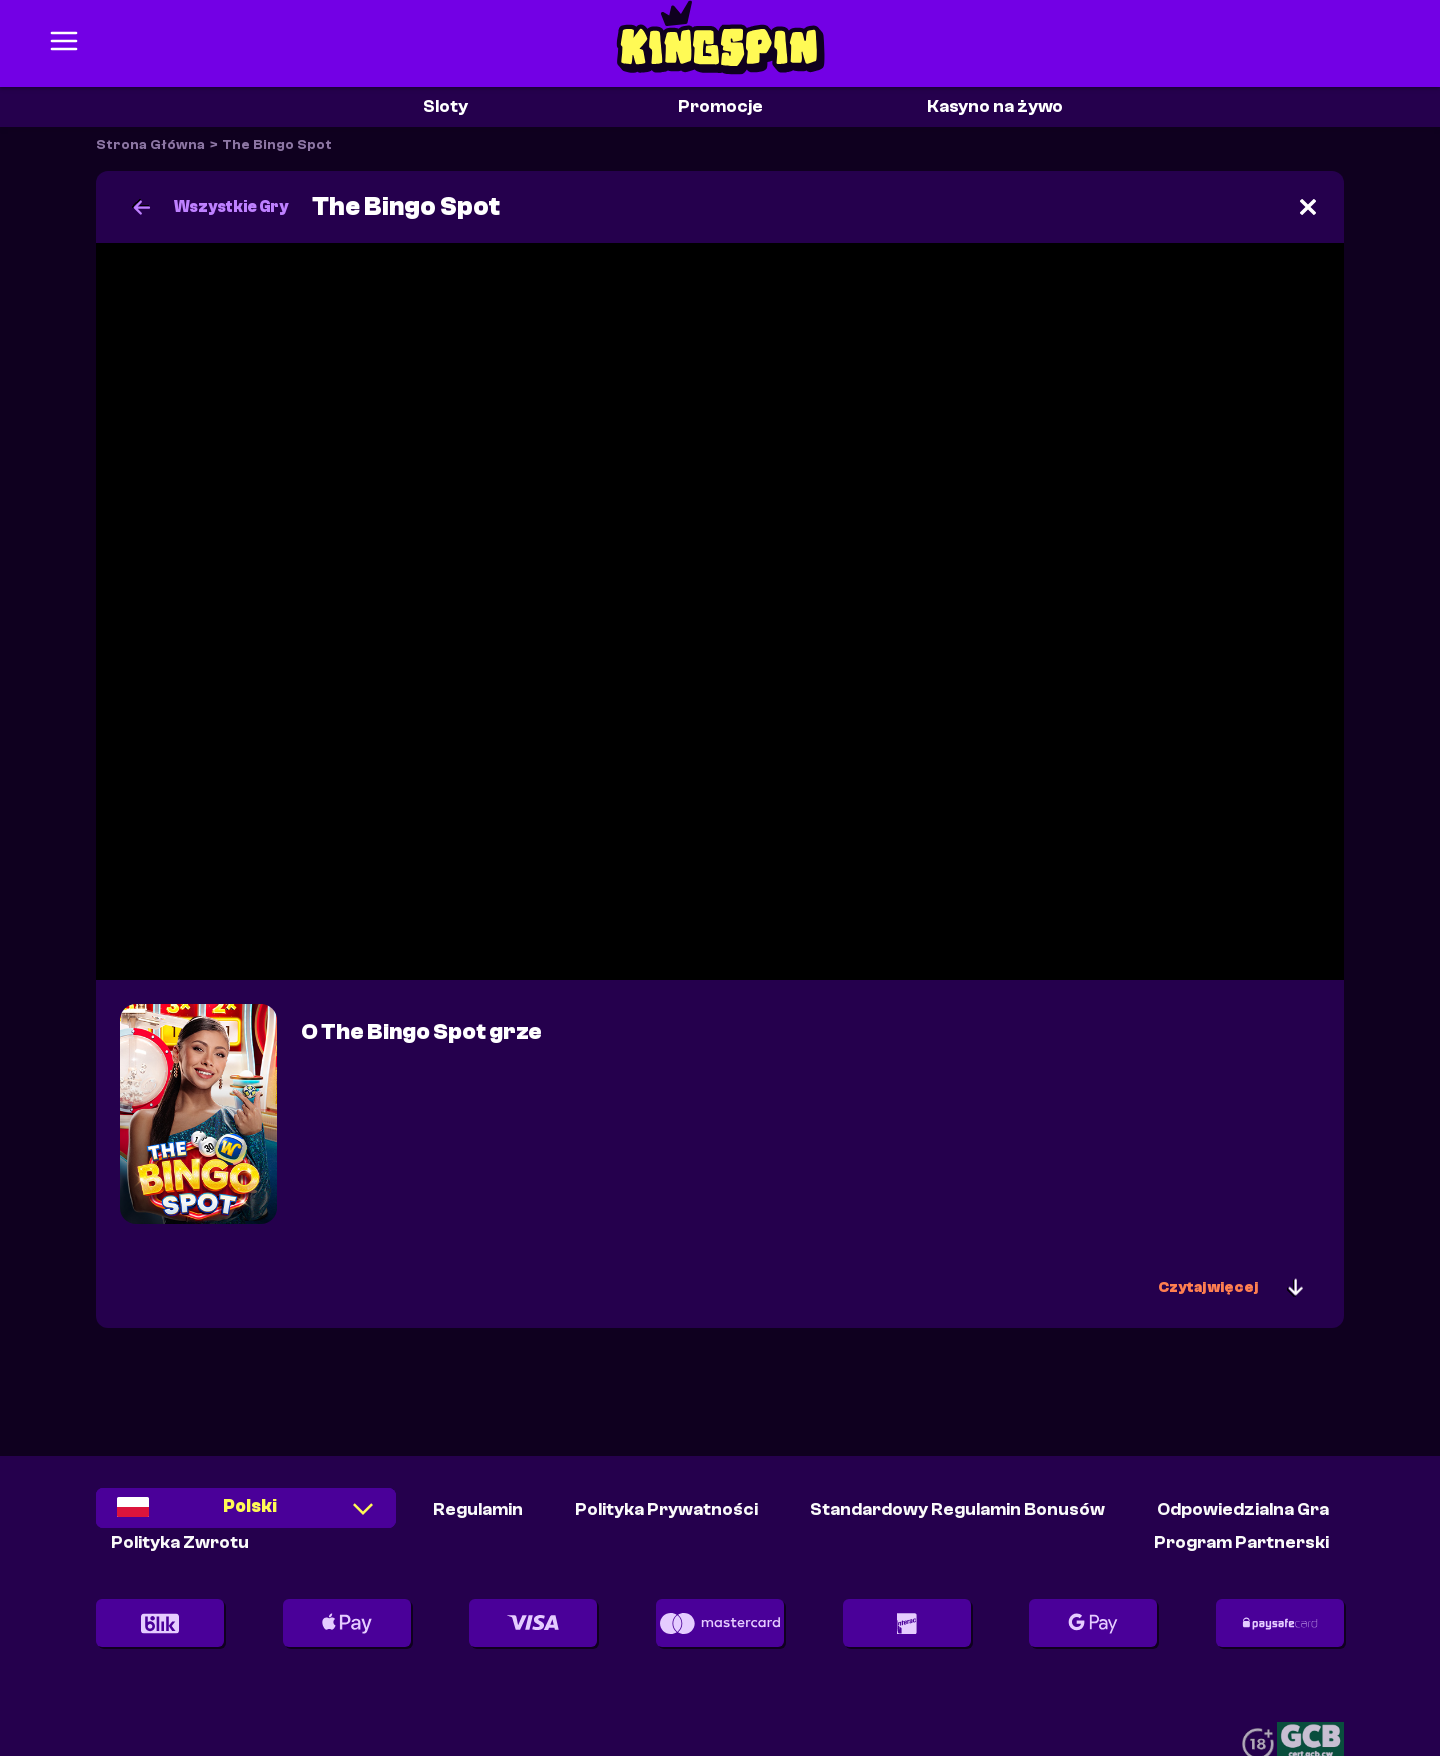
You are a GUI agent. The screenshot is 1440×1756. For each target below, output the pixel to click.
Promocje (720, 106)
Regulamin (478, 1509)
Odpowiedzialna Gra (1243, 1509)
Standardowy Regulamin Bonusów (957, 1509)
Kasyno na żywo (995, 106)
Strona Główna (150, 145)
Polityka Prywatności (666, 1509)
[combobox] (246, 1514)
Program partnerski (1241, 1542)
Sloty (445, 106)
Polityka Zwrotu (180, 1542)
